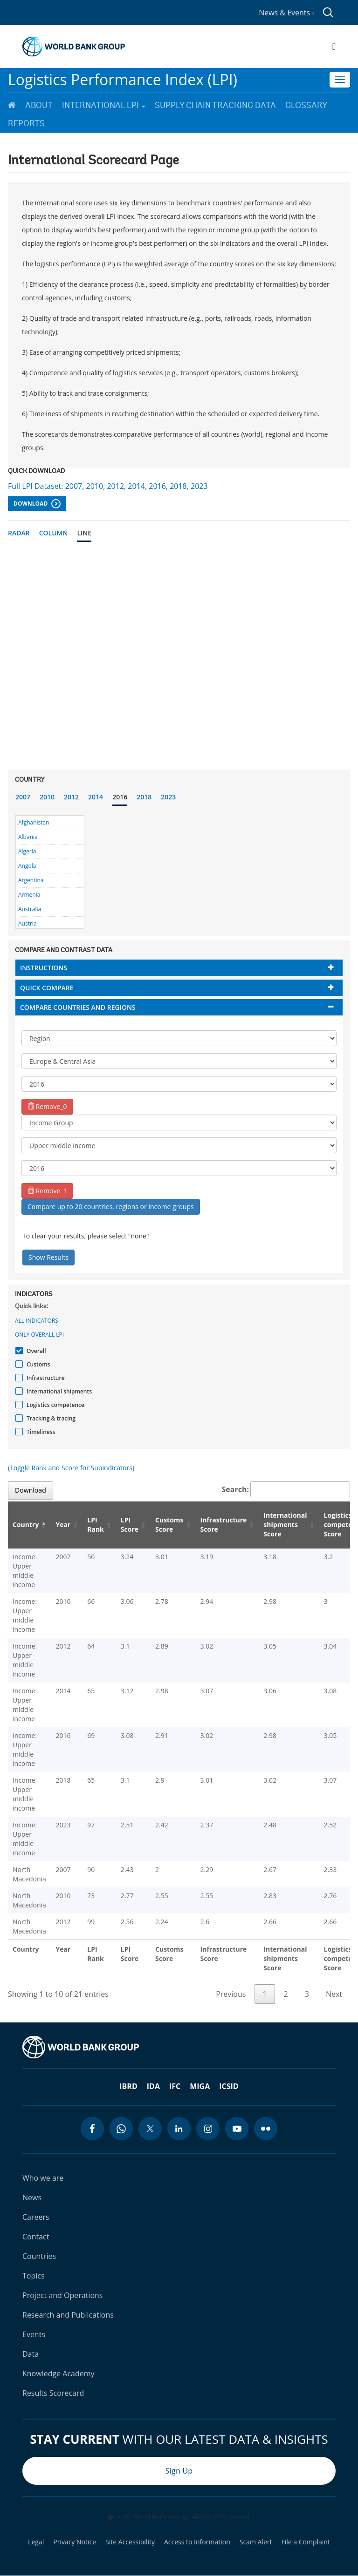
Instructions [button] (43, 967)
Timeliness (39, 1432)
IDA (153, 2086)
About (39, 105)
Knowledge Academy (58, 2373)
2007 (22, 796)
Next (334, 1994)
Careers (35, 2217)
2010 (47, 796)
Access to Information (197, 2542)
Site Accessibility (130, 2542)
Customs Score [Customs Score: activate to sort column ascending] (169, 1524)
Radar (19, 532)
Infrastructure (44, 1378)
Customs (37, 1364)
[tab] (179, 968)
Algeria (27, 851)
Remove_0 (47, 1106)
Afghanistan (33, 822)
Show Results (48, 1257)
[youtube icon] (236, 2128)
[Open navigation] (334, 46)
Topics (33, 2276)
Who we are (42, 2178)
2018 (144, 796)
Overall (35, 1351)
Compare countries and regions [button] (78, 1007)
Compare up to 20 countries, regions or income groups (111, 1206)
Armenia (29, 895)
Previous (231, 1994)
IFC (174, 2086)
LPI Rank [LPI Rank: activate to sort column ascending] (95, 1524)
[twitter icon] (150, 2128)
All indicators (36, 1321)
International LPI (103, 105)
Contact (35, 2236)
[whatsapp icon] (121, 2128)
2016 (119, 796)
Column (53, 532)
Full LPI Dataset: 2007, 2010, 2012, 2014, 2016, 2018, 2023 (108, 486)
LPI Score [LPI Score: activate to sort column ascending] (129, 1524)
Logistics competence (54, 1405)
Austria (27, 923)
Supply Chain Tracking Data (215, 105)
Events (33, 2334)
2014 (95, 796)
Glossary (306, 105)
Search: (286, 1489)
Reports (26, 123)
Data (30, 2354)
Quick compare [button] (47, 987)
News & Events (286, 12)
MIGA (200, 2086)
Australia (29, 909)
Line (84, 532)
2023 (168, 796)
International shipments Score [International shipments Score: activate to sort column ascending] (285, 1524)
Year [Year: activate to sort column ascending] (62, 1524)
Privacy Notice (74, 2542)
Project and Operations (62, 2295)
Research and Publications (68, 2315)
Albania (28, 837)
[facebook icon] (92, 2128)
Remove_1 (47, 1190)
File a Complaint (305, 2542)
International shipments (58, 1391)
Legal (36, 2542)
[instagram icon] (208, 2128)
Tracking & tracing (50, 1418)
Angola (27, 866)
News (31, 2197)
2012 (71, 796)
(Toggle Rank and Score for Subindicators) (71, 1467)
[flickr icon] (265, 2128)
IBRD (128, 2086)
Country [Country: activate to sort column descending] (26, 1524)
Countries (39, 2256)
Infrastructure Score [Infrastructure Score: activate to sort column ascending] (223, 1524)
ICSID (228, 2086)
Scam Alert (256, 2542)
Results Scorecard (53, 2393)
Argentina (30, 880)
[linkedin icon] (179, 2128)
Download (37, 503)
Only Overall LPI (39, 1335)
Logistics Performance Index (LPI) (122, 79)
